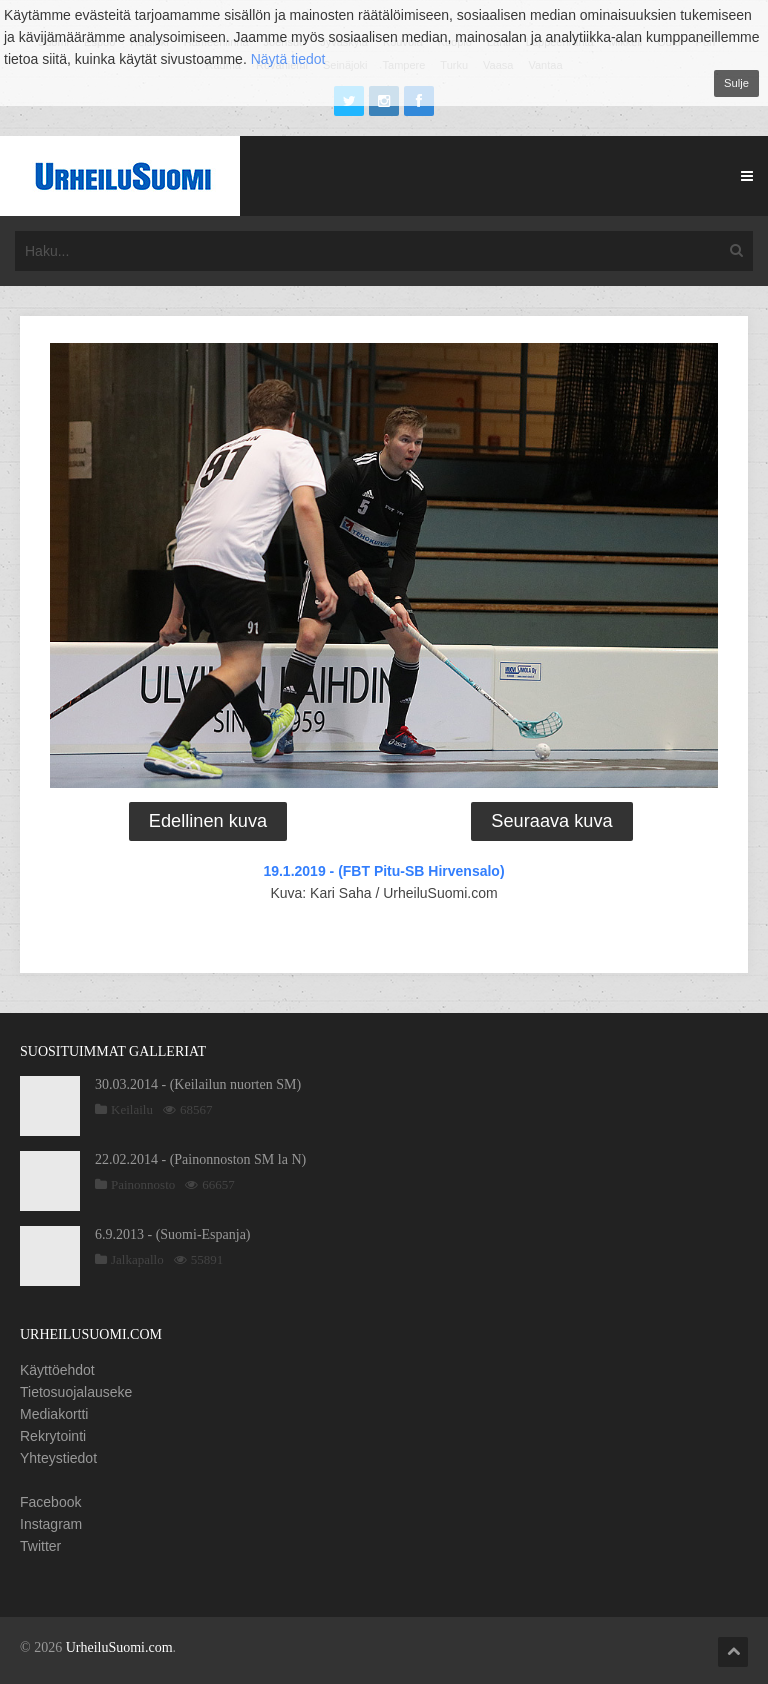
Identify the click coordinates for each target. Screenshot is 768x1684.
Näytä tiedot (288, 59)
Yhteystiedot (58, 1458)
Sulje (736, 83)
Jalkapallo (137, 1259)
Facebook (50, 1502)
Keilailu (132, 1109)
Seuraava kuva (551, 821)
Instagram (51, 1524)
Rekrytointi (53, 1436)
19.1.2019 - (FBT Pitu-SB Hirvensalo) (383, 871)
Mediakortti (54, 1414)
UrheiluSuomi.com (119, 1647)
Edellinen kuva (208, 821)
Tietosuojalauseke (76, 1392)
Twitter (40, 1546)
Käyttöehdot (57, 1370)
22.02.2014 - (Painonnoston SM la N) (200, 1159)
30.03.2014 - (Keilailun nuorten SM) (198, 1084)
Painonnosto (143, 1184)
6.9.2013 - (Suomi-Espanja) (173, 1234)
